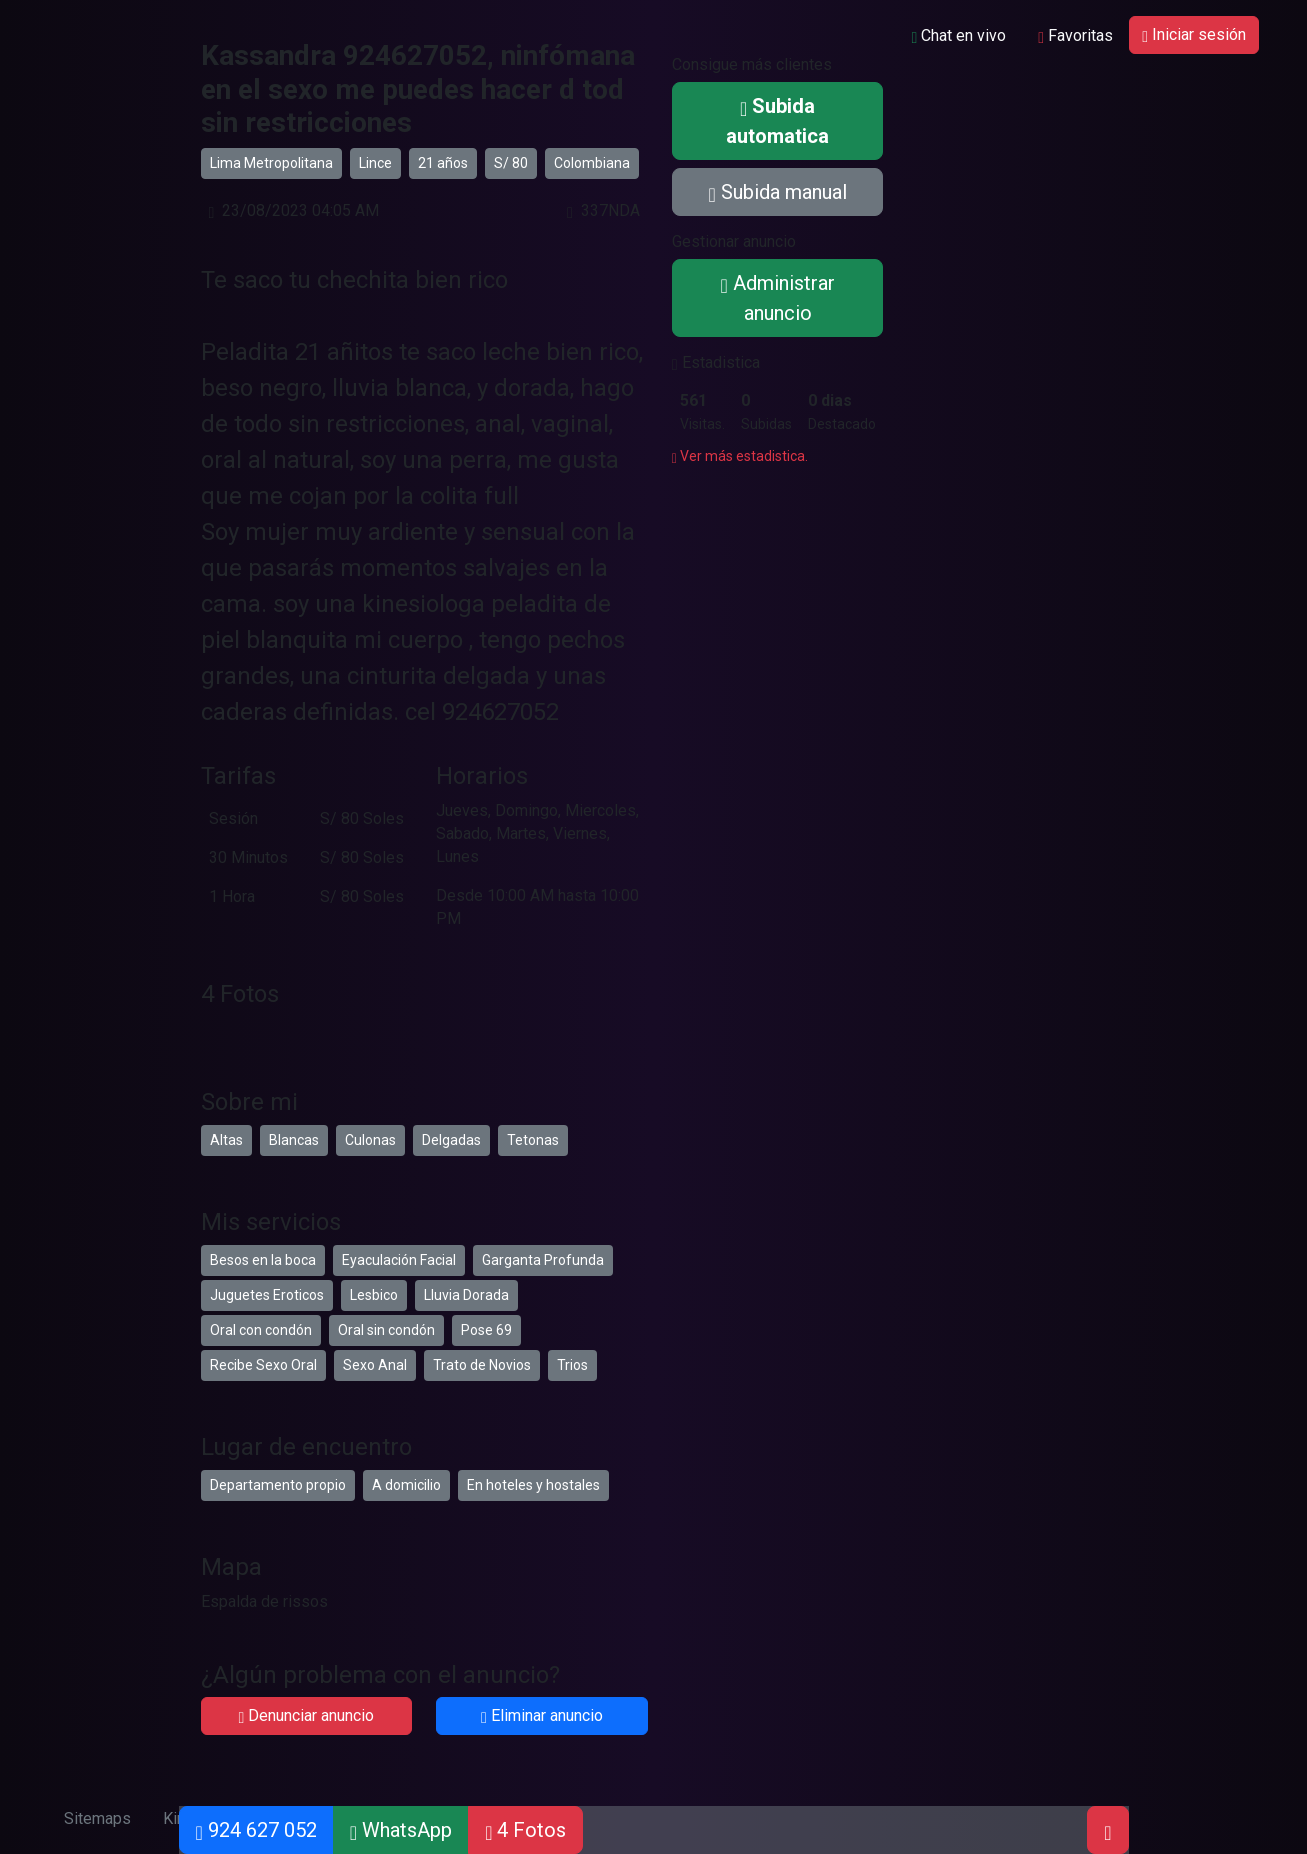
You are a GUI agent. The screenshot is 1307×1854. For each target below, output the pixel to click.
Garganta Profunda (543, 1260)
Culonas (370, 1140)
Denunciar (306, 1715)
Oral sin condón (386, 1330)
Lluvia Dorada (466, 1295)
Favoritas (1075, 35)
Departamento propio (278, 1485)
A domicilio (406, 1485)
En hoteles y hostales (533, 1485)
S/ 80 (511, 163)
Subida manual (777, 192)
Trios (572, 1365)
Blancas (294, 1140)
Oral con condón (261, 1330)
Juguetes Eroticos (267, 1295)
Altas (226, 1140)
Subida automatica (777, 121)
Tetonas (533, 1140)
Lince (375, 163)
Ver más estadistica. (740, 456)
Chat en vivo (958, 35)
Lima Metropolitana (271, 163)
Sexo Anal (375, 1365)
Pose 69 (486, 1330)
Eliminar (542, 1715)
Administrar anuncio (777, 298)
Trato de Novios (482, 1365)
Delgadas (451, 1140)
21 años (443, 163)
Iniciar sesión (1194, 34)
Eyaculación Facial (399, 1260)
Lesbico (374, 1295)
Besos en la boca (263, 1260)
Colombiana (592, 163)
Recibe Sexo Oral (263, 1365)
